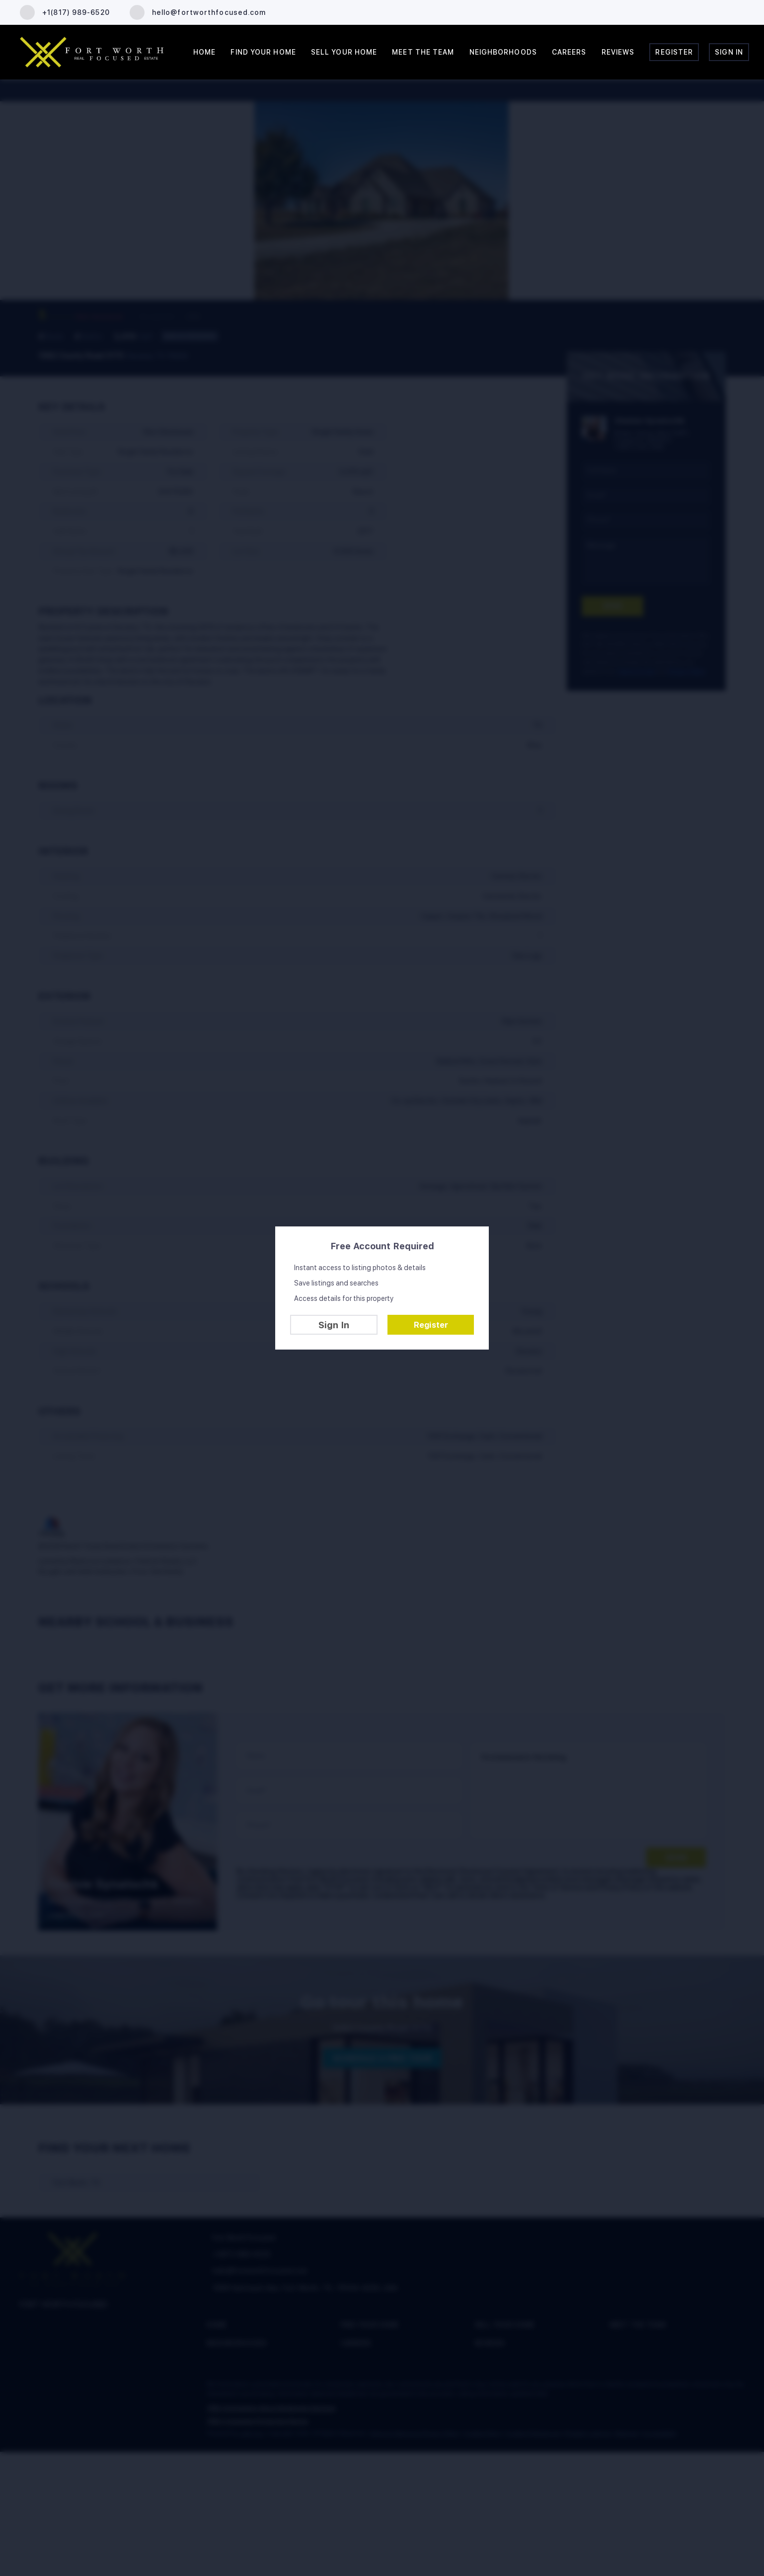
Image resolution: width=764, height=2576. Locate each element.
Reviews (618, 52)
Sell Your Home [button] (344, 52)
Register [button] (674, 52)
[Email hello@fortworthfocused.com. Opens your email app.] (198, 12)
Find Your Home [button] (263, 52)
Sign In (333, 1325)
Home (204, 52)
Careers (569, 52)
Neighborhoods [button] (503, 52)
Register (431, 1325)
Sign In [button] (729, 52)
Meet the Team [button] (423, 52)
